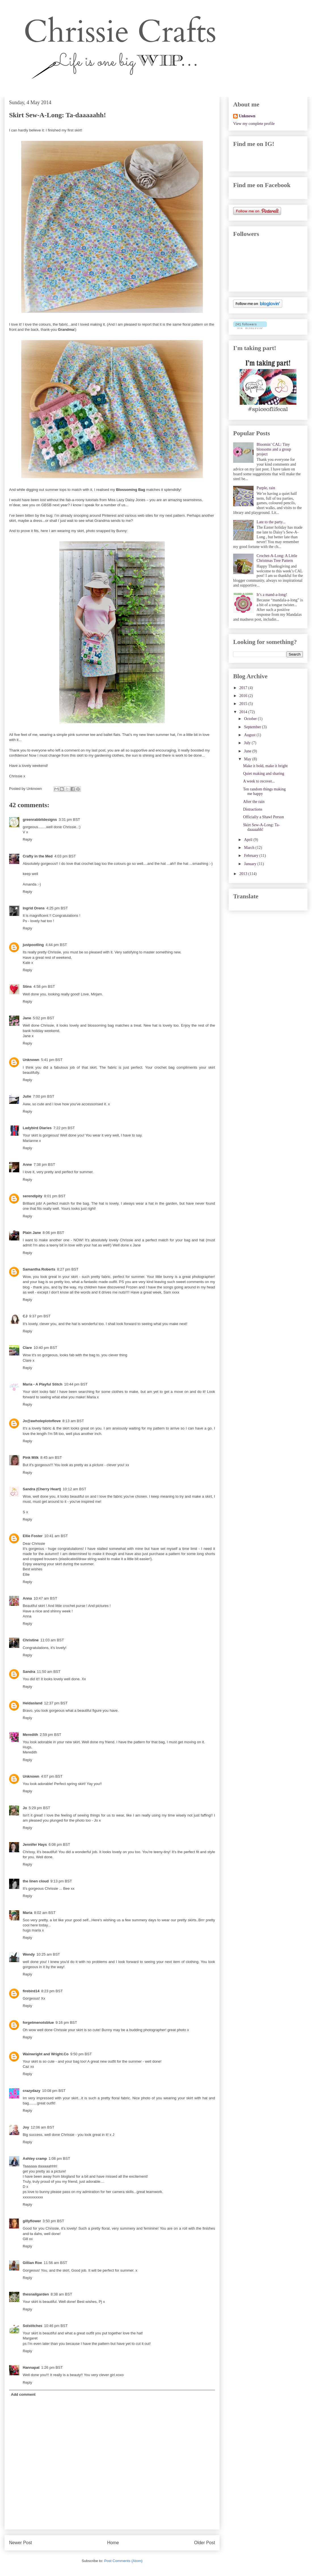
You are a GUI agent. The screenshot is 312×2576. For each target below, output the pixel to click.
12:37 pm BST (56, 1703)
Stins (27, 986)
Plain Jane (32, 1233)
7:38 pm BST (44, 1164)
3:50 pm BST (53, 2221)
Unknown (31, 1060)
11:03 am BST (52, 1640)
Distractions (252, 809)
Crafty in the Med (37, 856)
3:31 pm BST (69, 819)
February (251, 855)
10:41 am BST (56, 1536)
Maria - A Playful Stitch (42, 1384)
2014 (243, 712)
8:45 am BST (51, 1457)
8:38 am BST (61, 2294)
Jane (27, 1018)
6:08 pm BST (59, 1844)
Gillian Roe (32, 2263)
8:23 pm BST (52, 1991)
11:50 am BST (48, 1671)
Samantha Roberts (39, 1269)
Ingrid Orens (34, 908)
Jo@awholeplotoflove (42, 1421)
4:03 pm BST (65, 856)
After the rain (253, 802)
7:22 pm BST (64, 1128)
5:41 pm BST (52, 1060)
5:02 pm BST (43, 1018)
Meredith (30, 1734)
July (248, 743)
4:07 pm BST (52, 1776)
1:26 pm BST (52, 2367)
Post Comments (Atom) (123, 2561)
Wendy (29, 1954)
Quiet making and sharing (263, 773)
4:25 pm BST (57, 908)
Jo (25, 1808)
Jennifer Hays (35, 1844)
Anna (27, 1598)
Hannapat (31, 2367)
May (248, 759)
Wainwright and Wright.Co (46, 2054)
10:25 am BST (48, 1954)
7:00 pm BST (43, 1096)
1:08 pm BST (59, 2158)
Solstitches (32, 2326)
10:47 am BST (45, 1598)
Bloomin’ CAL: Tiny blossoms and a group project (274, 449)
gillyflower (32, 2221)
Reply (27, 839)
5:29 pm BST (39, 1808)
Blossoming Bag (130, 489)
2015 (243, 704)
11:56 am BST (55, 2263)
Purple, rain (266, 488)
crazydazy (31, 2091)
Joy (26, 2127)
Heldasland (32, 1703)
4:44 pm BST (56, 945)
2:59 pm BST (50, 1734)
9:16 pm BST (66, 2022)
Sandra (29, 1671)
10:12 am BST (74, 1489)
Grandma (66, 329)
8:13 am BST (73, 1421)
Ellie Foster (33, 1536)
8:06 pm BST (53, 1233)
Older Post (204, 2542)
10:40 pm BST (45, 1347)
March (249, 848)
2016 (243, 696)
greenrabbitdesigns (40, 819)
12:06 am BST (42, 2127)
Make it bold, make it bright (265, 766)
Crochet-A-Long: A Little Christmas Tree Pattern (277, 558)
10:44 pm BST (76, 1384)
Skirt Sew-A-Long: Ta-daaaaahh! (261, 827)
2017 (243, 688)
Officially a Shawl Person (263, 817)
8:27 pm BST (68, 1269)
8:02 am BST (45, 1912)
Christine (31, 1640)
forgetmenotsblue (38, 2022)
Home (113, 2542)
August (250, 735)
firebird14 (31, 1991)
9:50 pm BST (81, 2054)
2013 (243, 874)
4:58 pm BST (44, 986)
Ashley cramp (35, 2158)
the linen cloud (36, 1881)
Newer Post (20, 2542)
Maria (27, 1912)
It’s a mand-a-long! (272, 595)
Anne (27, 1164)
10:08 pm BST (54, 2091)
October (251, 719)
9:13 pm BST (61, 1881)
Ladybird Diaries (37, 1128)
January (250, 864)
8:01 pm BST (55, 1196)
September (253, 727)
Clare (27, 1347)
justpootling (33, 945)
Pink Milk (31, 1457)
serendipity (32, 1196)
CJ (25, 1316)
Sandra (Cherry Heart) (42, 1489)
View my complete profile (254, 124)
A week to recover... (259, 781)
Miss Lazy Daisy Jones (126, 500)
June (248, 751)
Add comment (23, 2394)
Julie (27, 1096)
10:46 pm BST (56, 2326)
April (248, 840)
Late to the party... (271, 522)
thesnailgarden (36, 2294)
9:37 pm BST (40, 1316)
